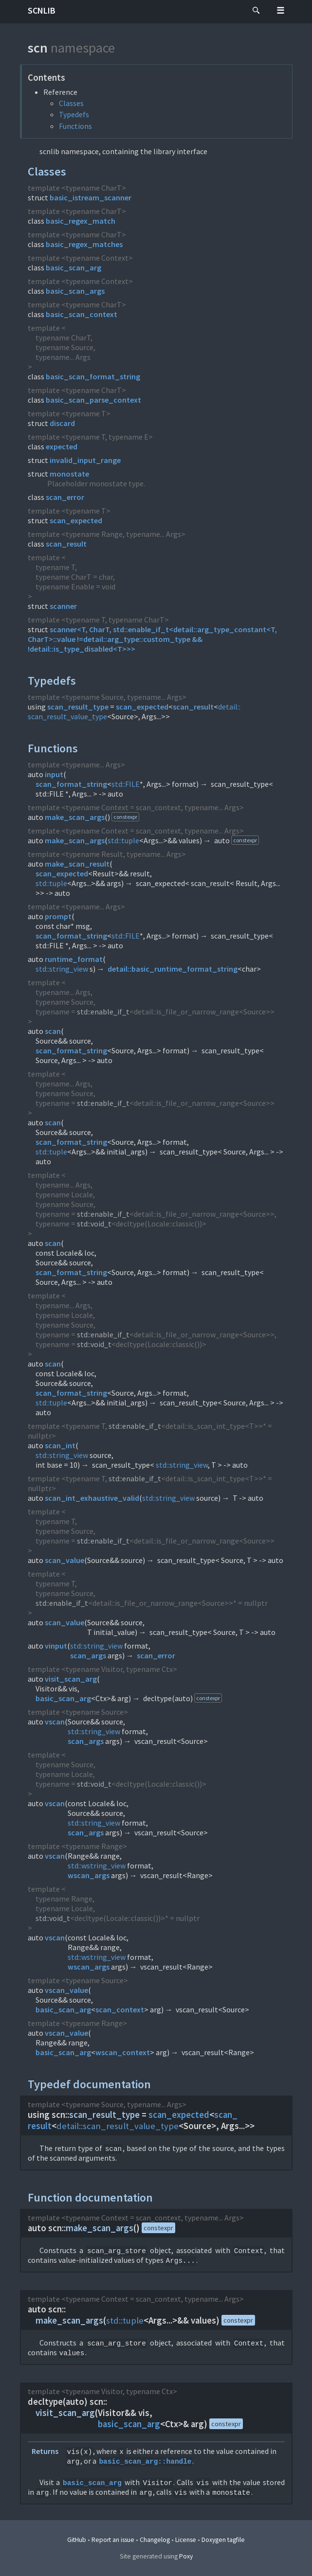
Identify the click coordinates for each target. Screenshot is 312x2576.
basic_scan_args (75, 291)
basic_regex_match (80, 221)
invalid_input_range (85, 460)
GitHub (76, 2540)
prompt (58, 916)
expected (61, 446)
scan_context (119, 2009)
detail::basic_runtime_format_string (173, 969)
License (185, 2540)
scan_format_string (71, 784)
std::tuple (123, 840)
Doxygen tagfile (223, 2540)
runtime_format (74, 959)
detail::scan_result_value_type (117, 2126)
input (54, 774)
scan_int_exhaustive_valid (92, 1498)
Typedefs (74, 114)
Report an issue (113, 2540)
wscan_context (122, 2052)
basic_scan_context (81, 314)
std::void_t (94, 1223)
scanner (63, 606)
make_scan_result (77, 864)
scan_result (66, 544)
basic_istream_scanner (90, 197)
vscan (55, 1721)
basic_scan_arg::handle (145, 2461)
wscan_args (89, 1875)
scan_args (88, 1655)
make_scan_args (75, 817)
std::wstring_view (97, 1865)
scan (53, 1031)
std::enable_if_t (103, 1011)
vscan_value (66, 1990)
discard (62, 423)
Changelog (155, 2540)
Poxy (186, 2556)
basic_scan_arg (73, 267)
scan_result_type (78, 706)
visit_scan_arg (71, 1679)
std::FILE (125, 784)
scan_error (65, 497)
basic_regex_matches (84, 244)
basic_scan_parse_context (93, 400)
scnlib (41, 10)
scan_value (64, 1560)
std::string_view (62, 969)
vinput (56, 1646)
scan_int (60, 1445)
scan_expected (76, 520)
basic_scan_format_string (93, 376)
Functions (75, 126)
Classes (71, 103)
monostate (69, 474)
